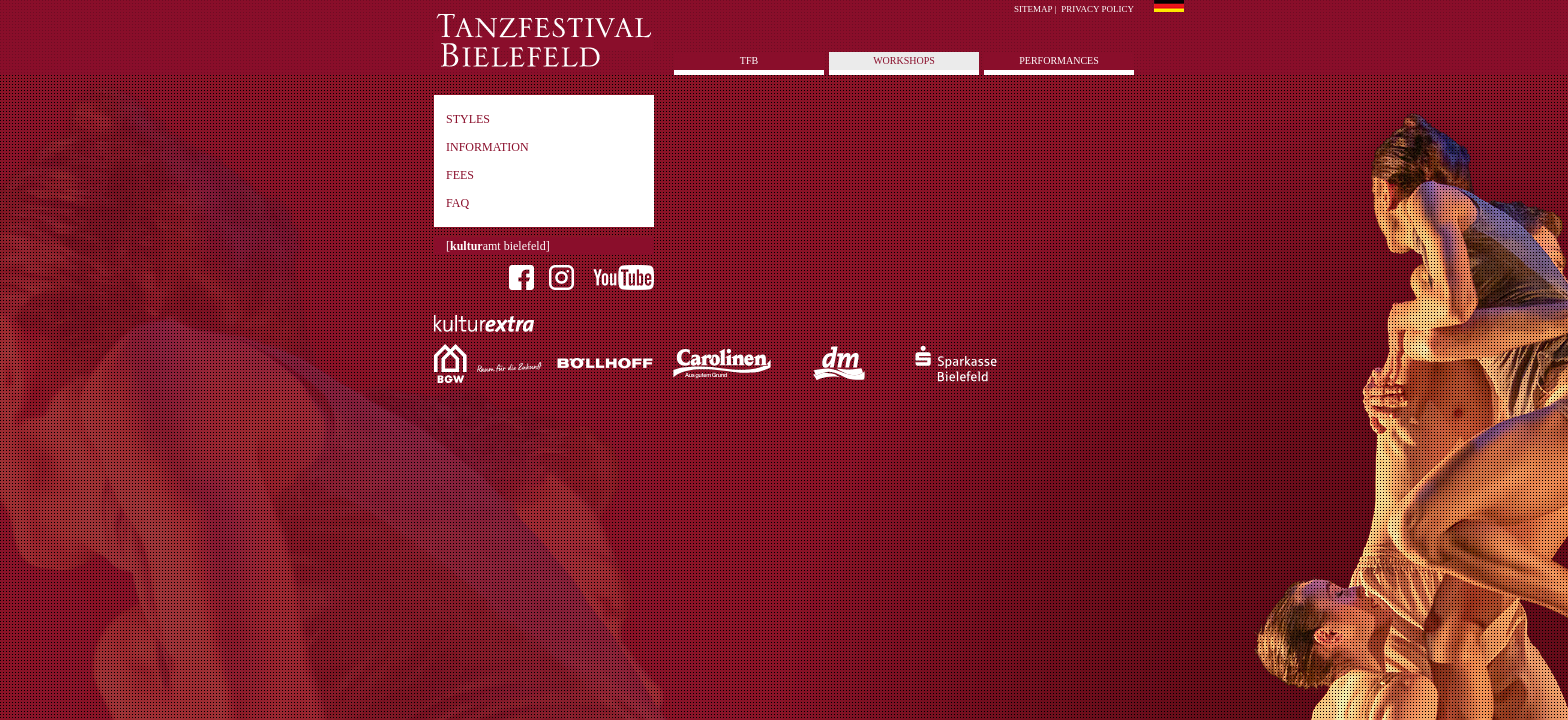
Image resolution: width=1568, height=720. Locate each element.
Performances (1058, 60)
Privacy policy (1097, 9)
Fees (460, 175)
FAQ (457, 203)
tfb (749, 60)
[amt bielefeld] (498, 246)
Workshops (904, 60)
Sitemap (1033, 9)
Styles (468, 119)
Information (487, 147)
